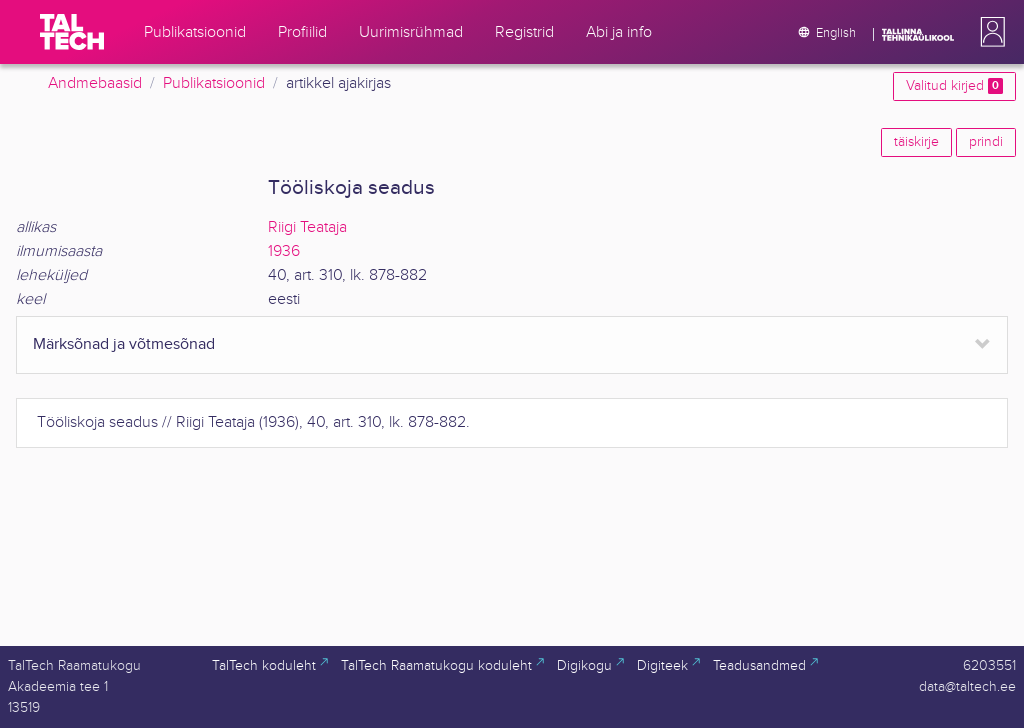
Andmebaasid (95, 83)
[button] (989, 32)
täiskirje (916, 142)
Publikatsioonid (214, 83)
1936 (284, 251)
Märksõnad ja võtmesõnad (124, 344)
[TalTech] (72, 32)
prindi (986, 142)
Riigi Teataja (307, 227)
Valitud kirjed (954, 86)
